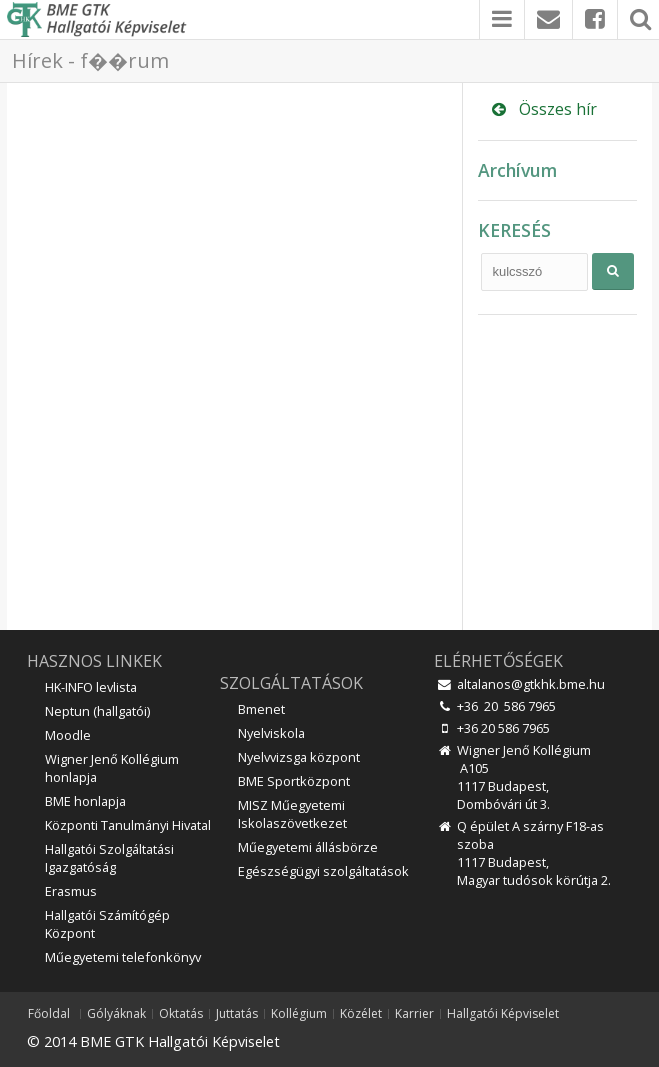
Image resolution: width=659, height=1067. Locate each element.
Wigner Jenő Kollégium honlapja (112, 768)
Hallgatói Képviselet (503, 1014)
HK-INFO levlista (91, 687)
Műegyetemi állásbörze (308, 847)
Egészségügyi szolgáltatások (323, 871)
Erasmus (71, 891)
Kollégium (299, 1014)
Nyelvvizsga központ (299, 757)
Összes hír (542, 109)
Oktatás (181, 1014)
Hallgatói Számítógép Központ (107, 924)
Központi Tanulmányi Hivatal (128, 825)
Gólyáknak (116, 1014)
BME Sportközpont (294, 781)
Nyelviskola (271, 733)
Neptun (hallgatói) (97, 711)
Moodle (68, 735)
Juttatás (237, 1014)
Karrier (414, 1014)
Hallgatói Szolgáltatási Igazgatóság (109, 858)
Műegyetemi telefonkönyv (123, 957)
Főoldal (49, 1014)
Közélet (361, 1014)
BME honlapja (85, 801)
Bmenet (261, 709)
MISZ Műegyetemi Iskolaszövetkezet (292, 814)
